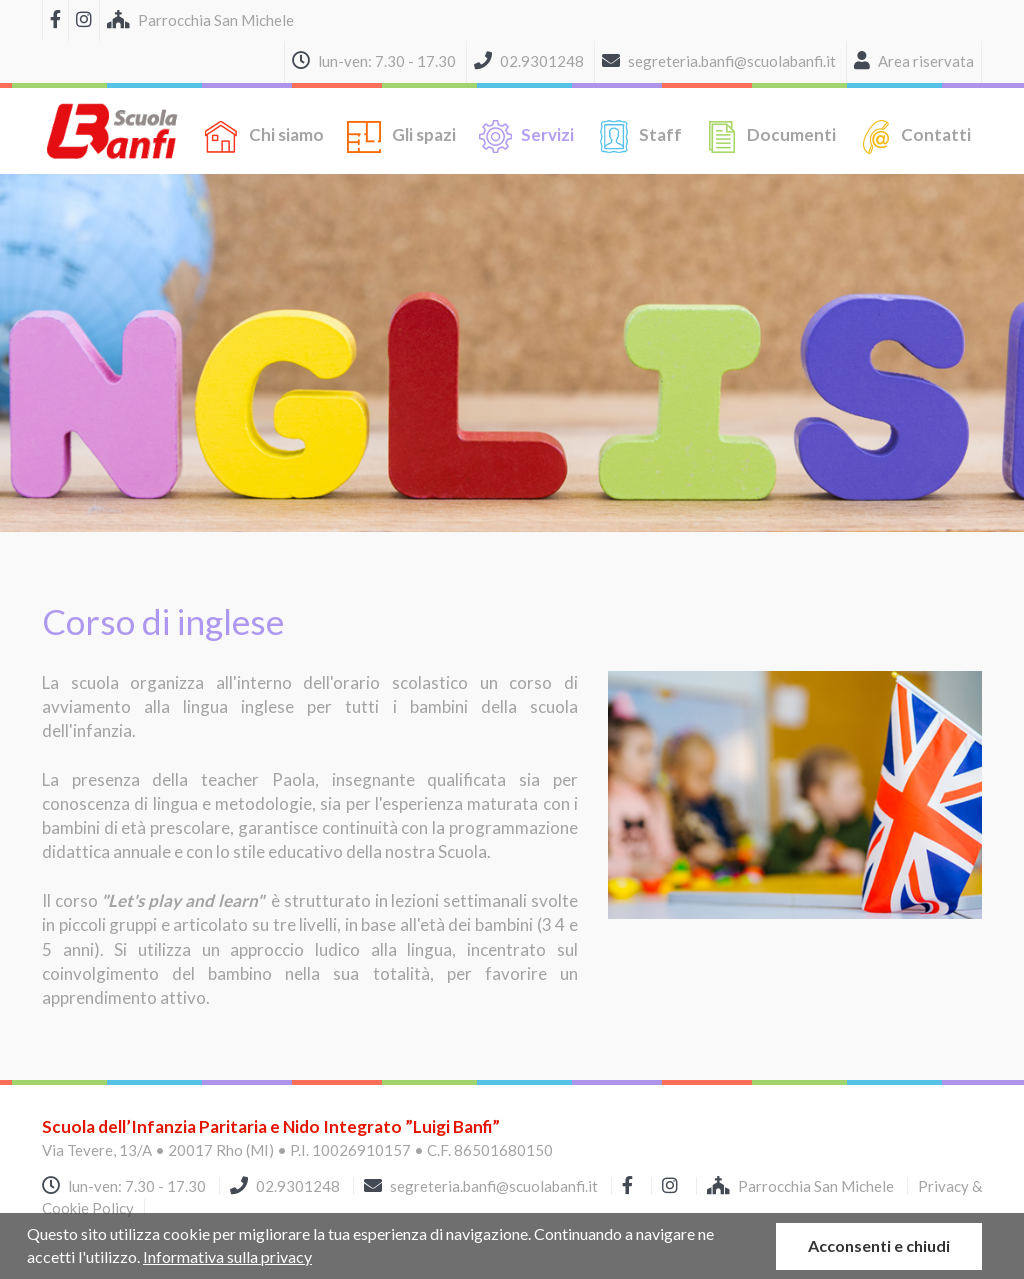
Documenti (769, 136)
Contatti (913, 136)
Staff (638, 136)
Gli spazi (400, 136)
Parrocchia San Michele (802, 1186)
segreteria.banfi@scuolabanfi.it (494, 1186)
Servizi (525, 136)
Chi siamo (262, 136)
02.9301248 (298, 1186)
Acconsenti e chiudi (879, 1245)
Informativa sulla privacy (227, 1256)
